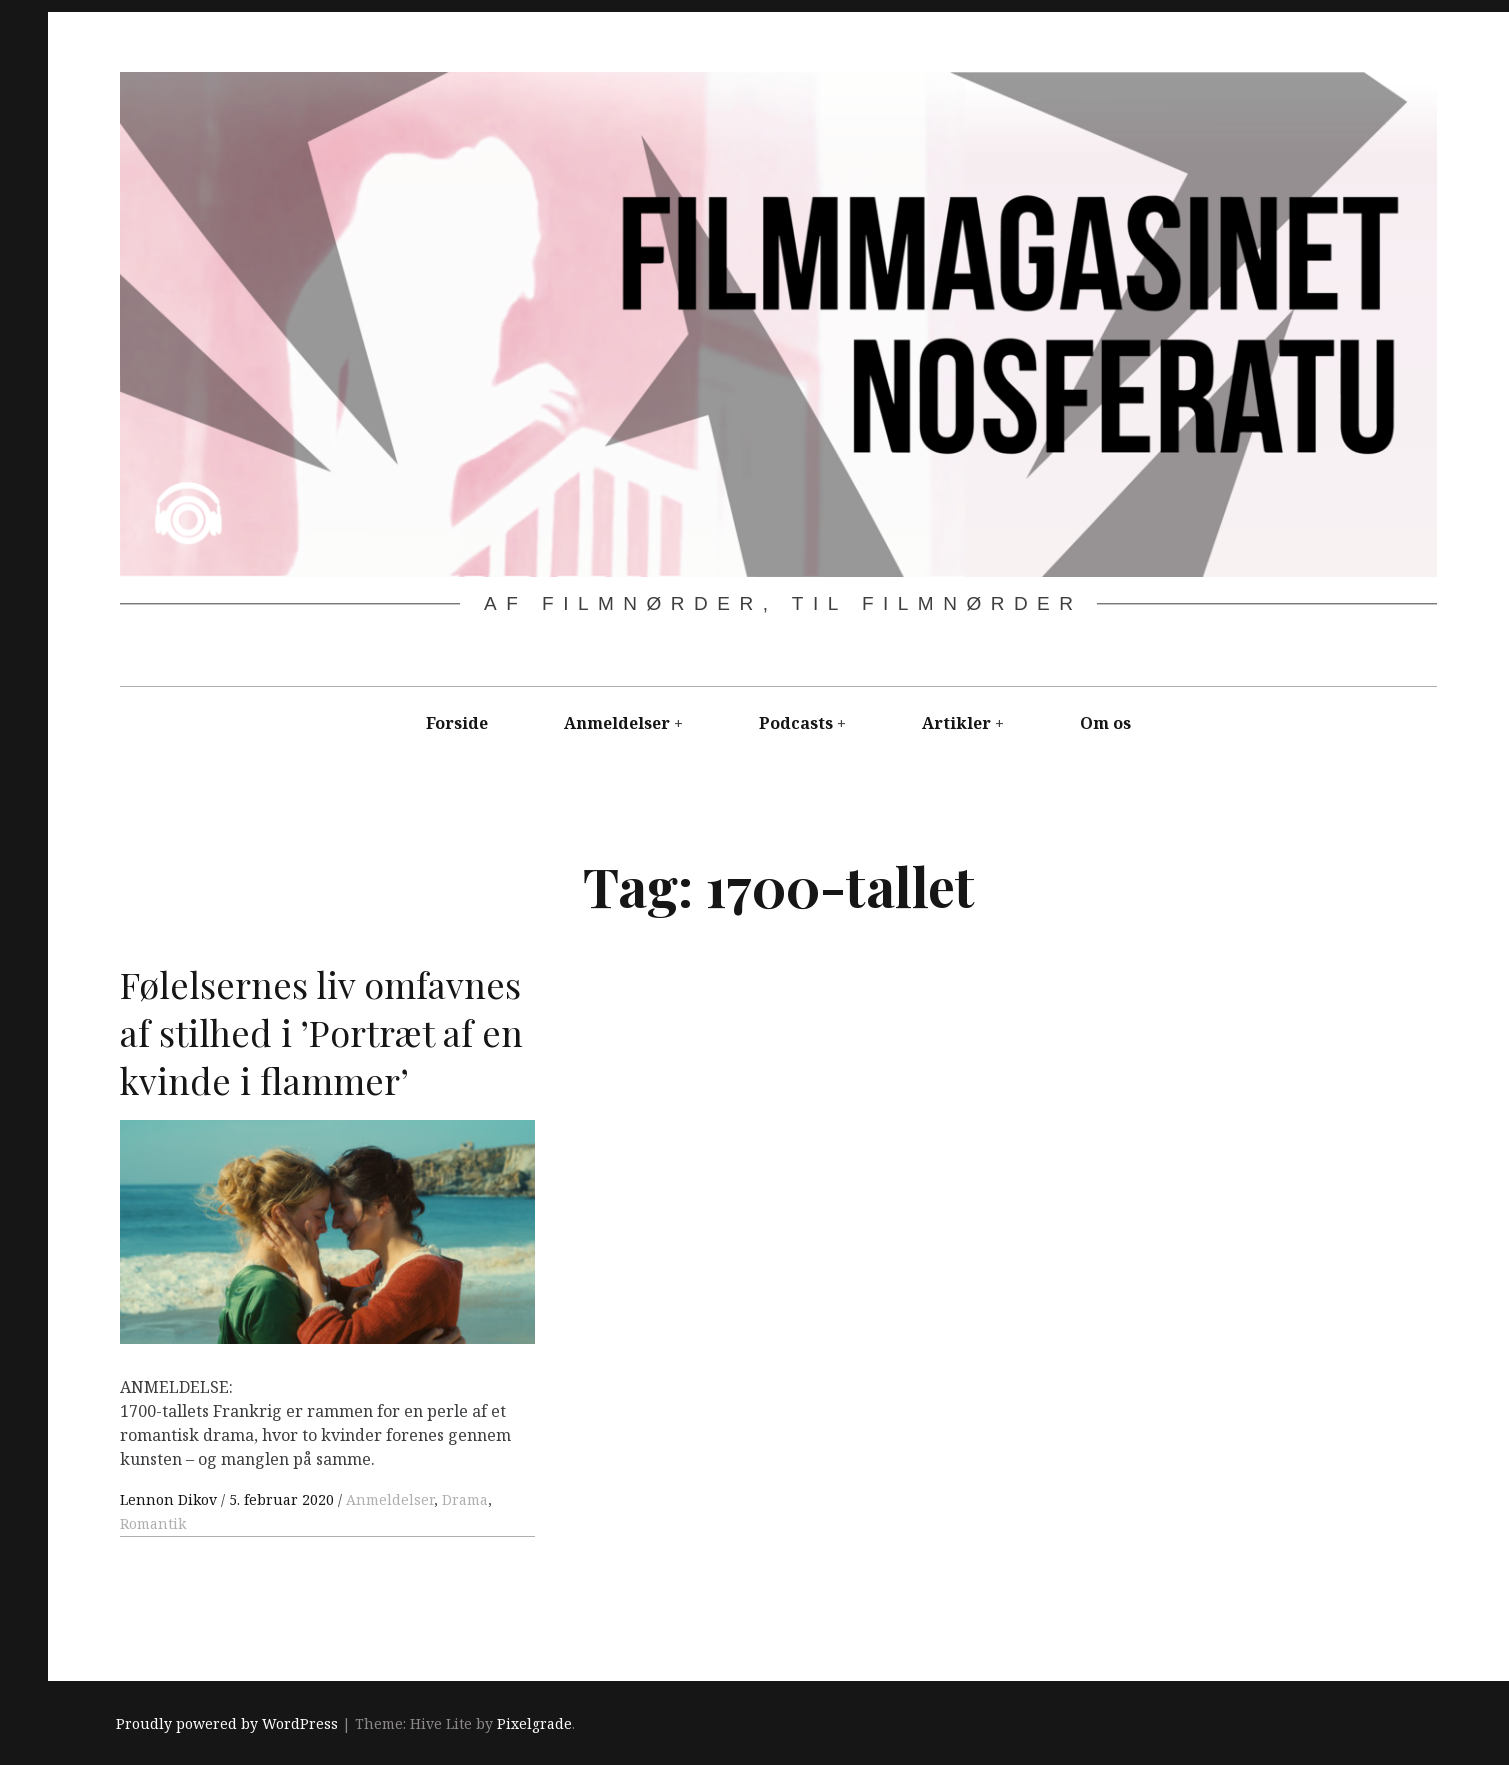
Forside (457, 723)
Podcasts (796, 723)
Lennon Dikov (170, 1499)
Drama (465, 1499)
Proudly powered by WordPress (227, 1723)
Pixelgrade (534, 1723)
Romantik (153, 1523)
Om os (1105, 723)
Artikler (956, 723)
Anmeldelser (617, 723)
